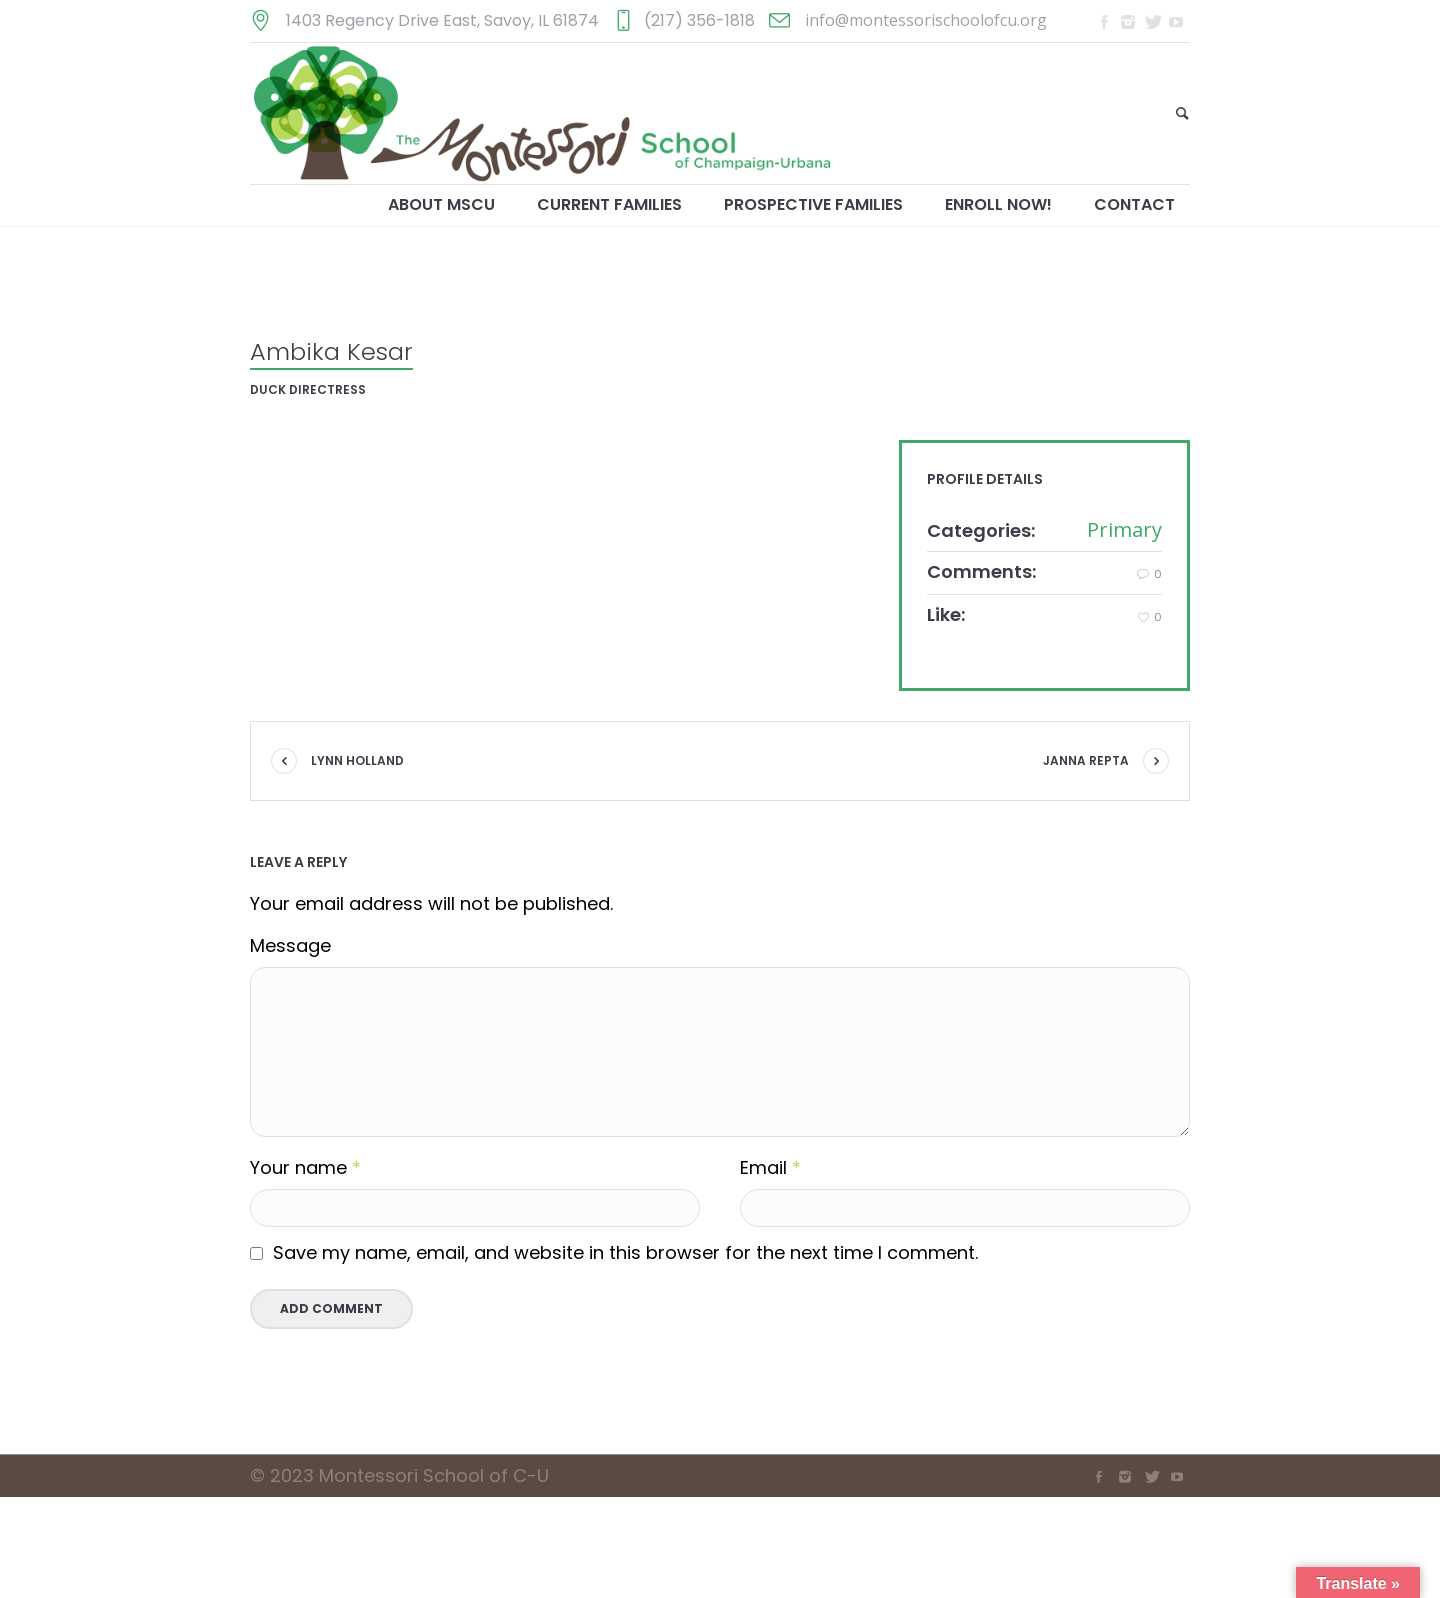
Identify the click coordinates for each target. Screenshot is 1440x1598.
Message (290, 946)
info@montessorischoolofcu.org (926, 20)
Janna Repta (1086, 760)
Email (770, 1168)
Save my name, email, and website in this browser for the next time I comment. (625, 1252)
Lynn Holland (357, 760)
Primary (1124, 529)
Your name (305, 1168)
